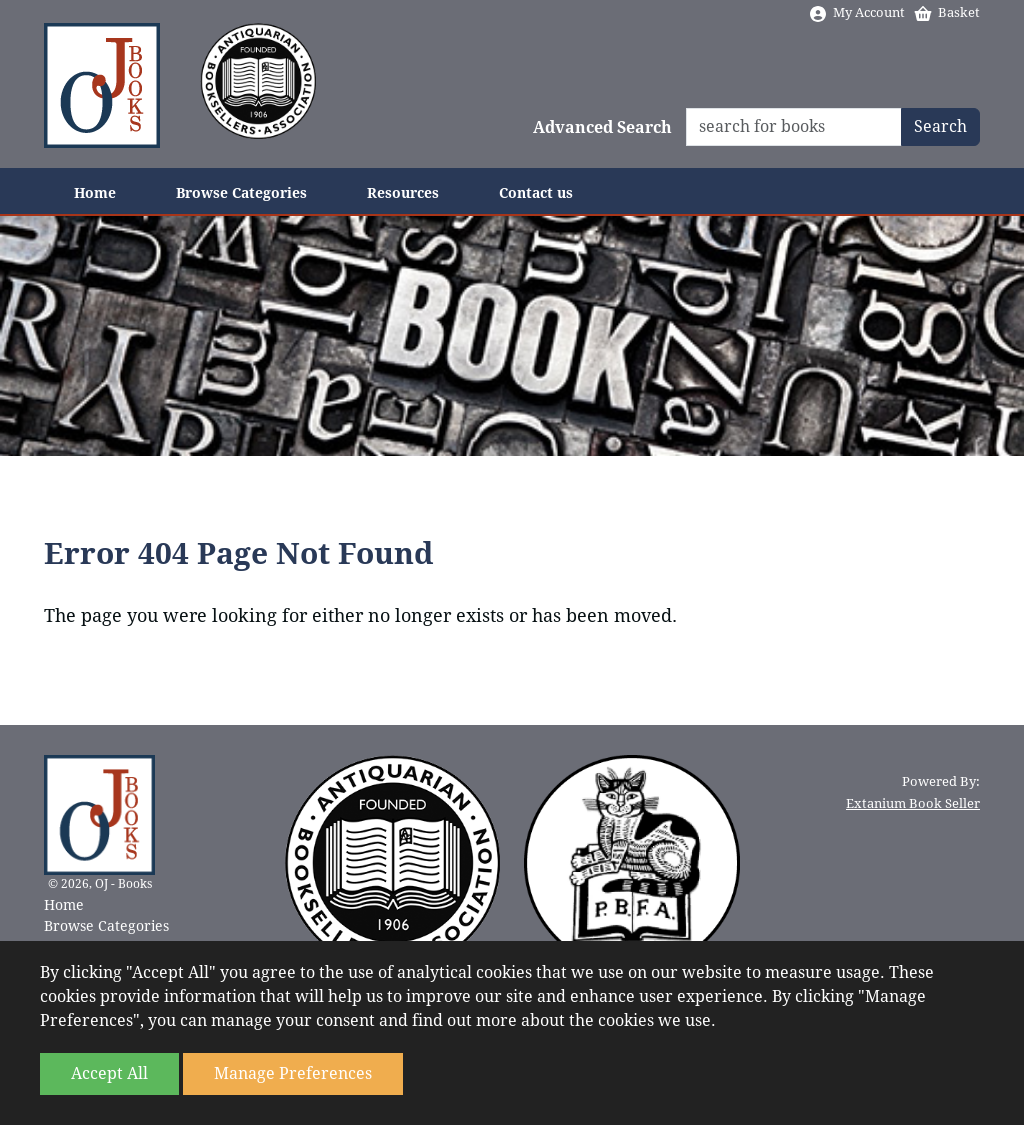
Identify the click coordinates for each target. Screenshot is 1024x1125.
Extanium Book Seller (913, 803)
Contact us (536, 193)
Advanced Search (602, 127)
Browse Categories (241, 193)
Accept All (109, 1073)
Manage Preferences (293, 1073)
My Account (856, 12)
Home (95, 193)
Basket (946, 12)
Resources (403, 193)
